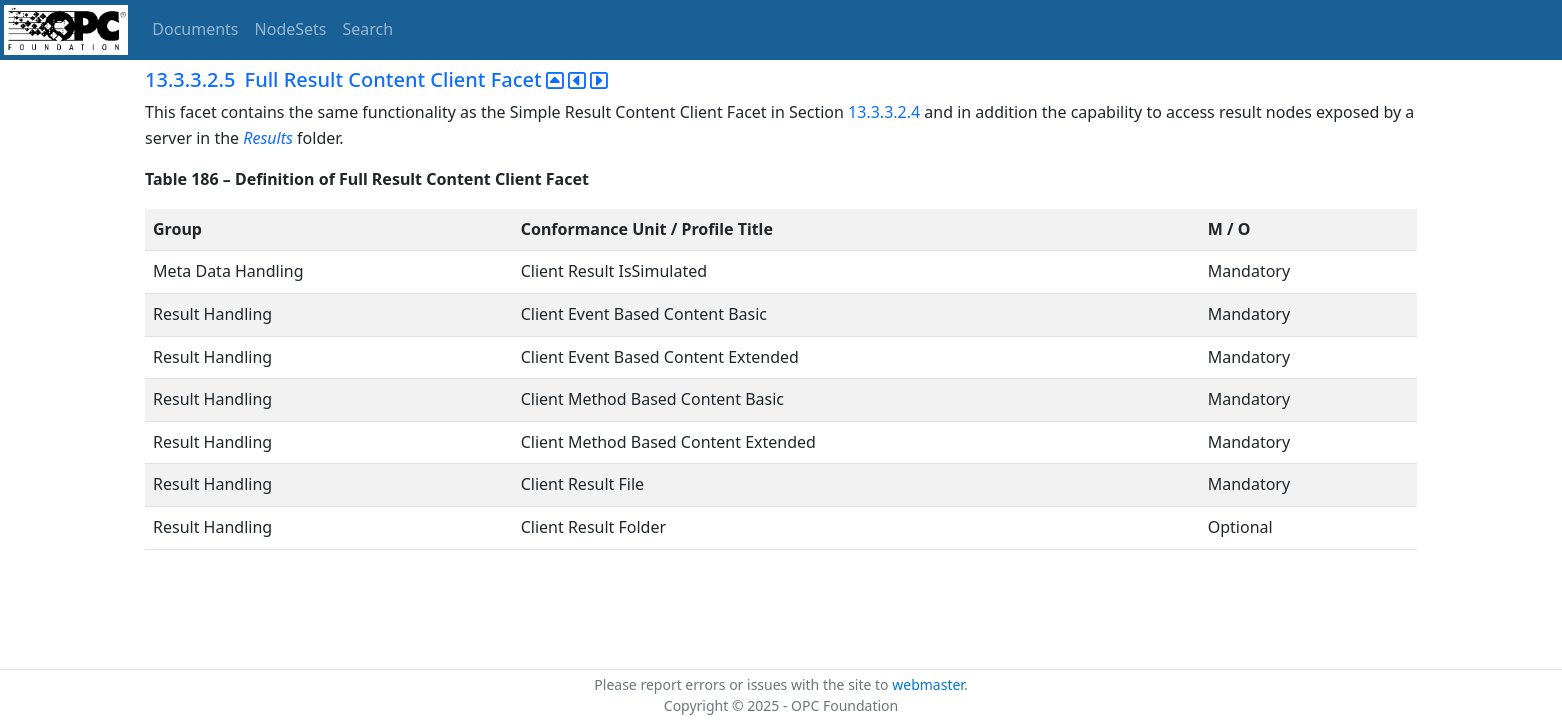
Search (368, 29)
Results (268, 138)
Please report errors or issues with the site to (743, 684)
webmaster (928, 684)
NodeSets (291, 29)
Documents (195, 29)
